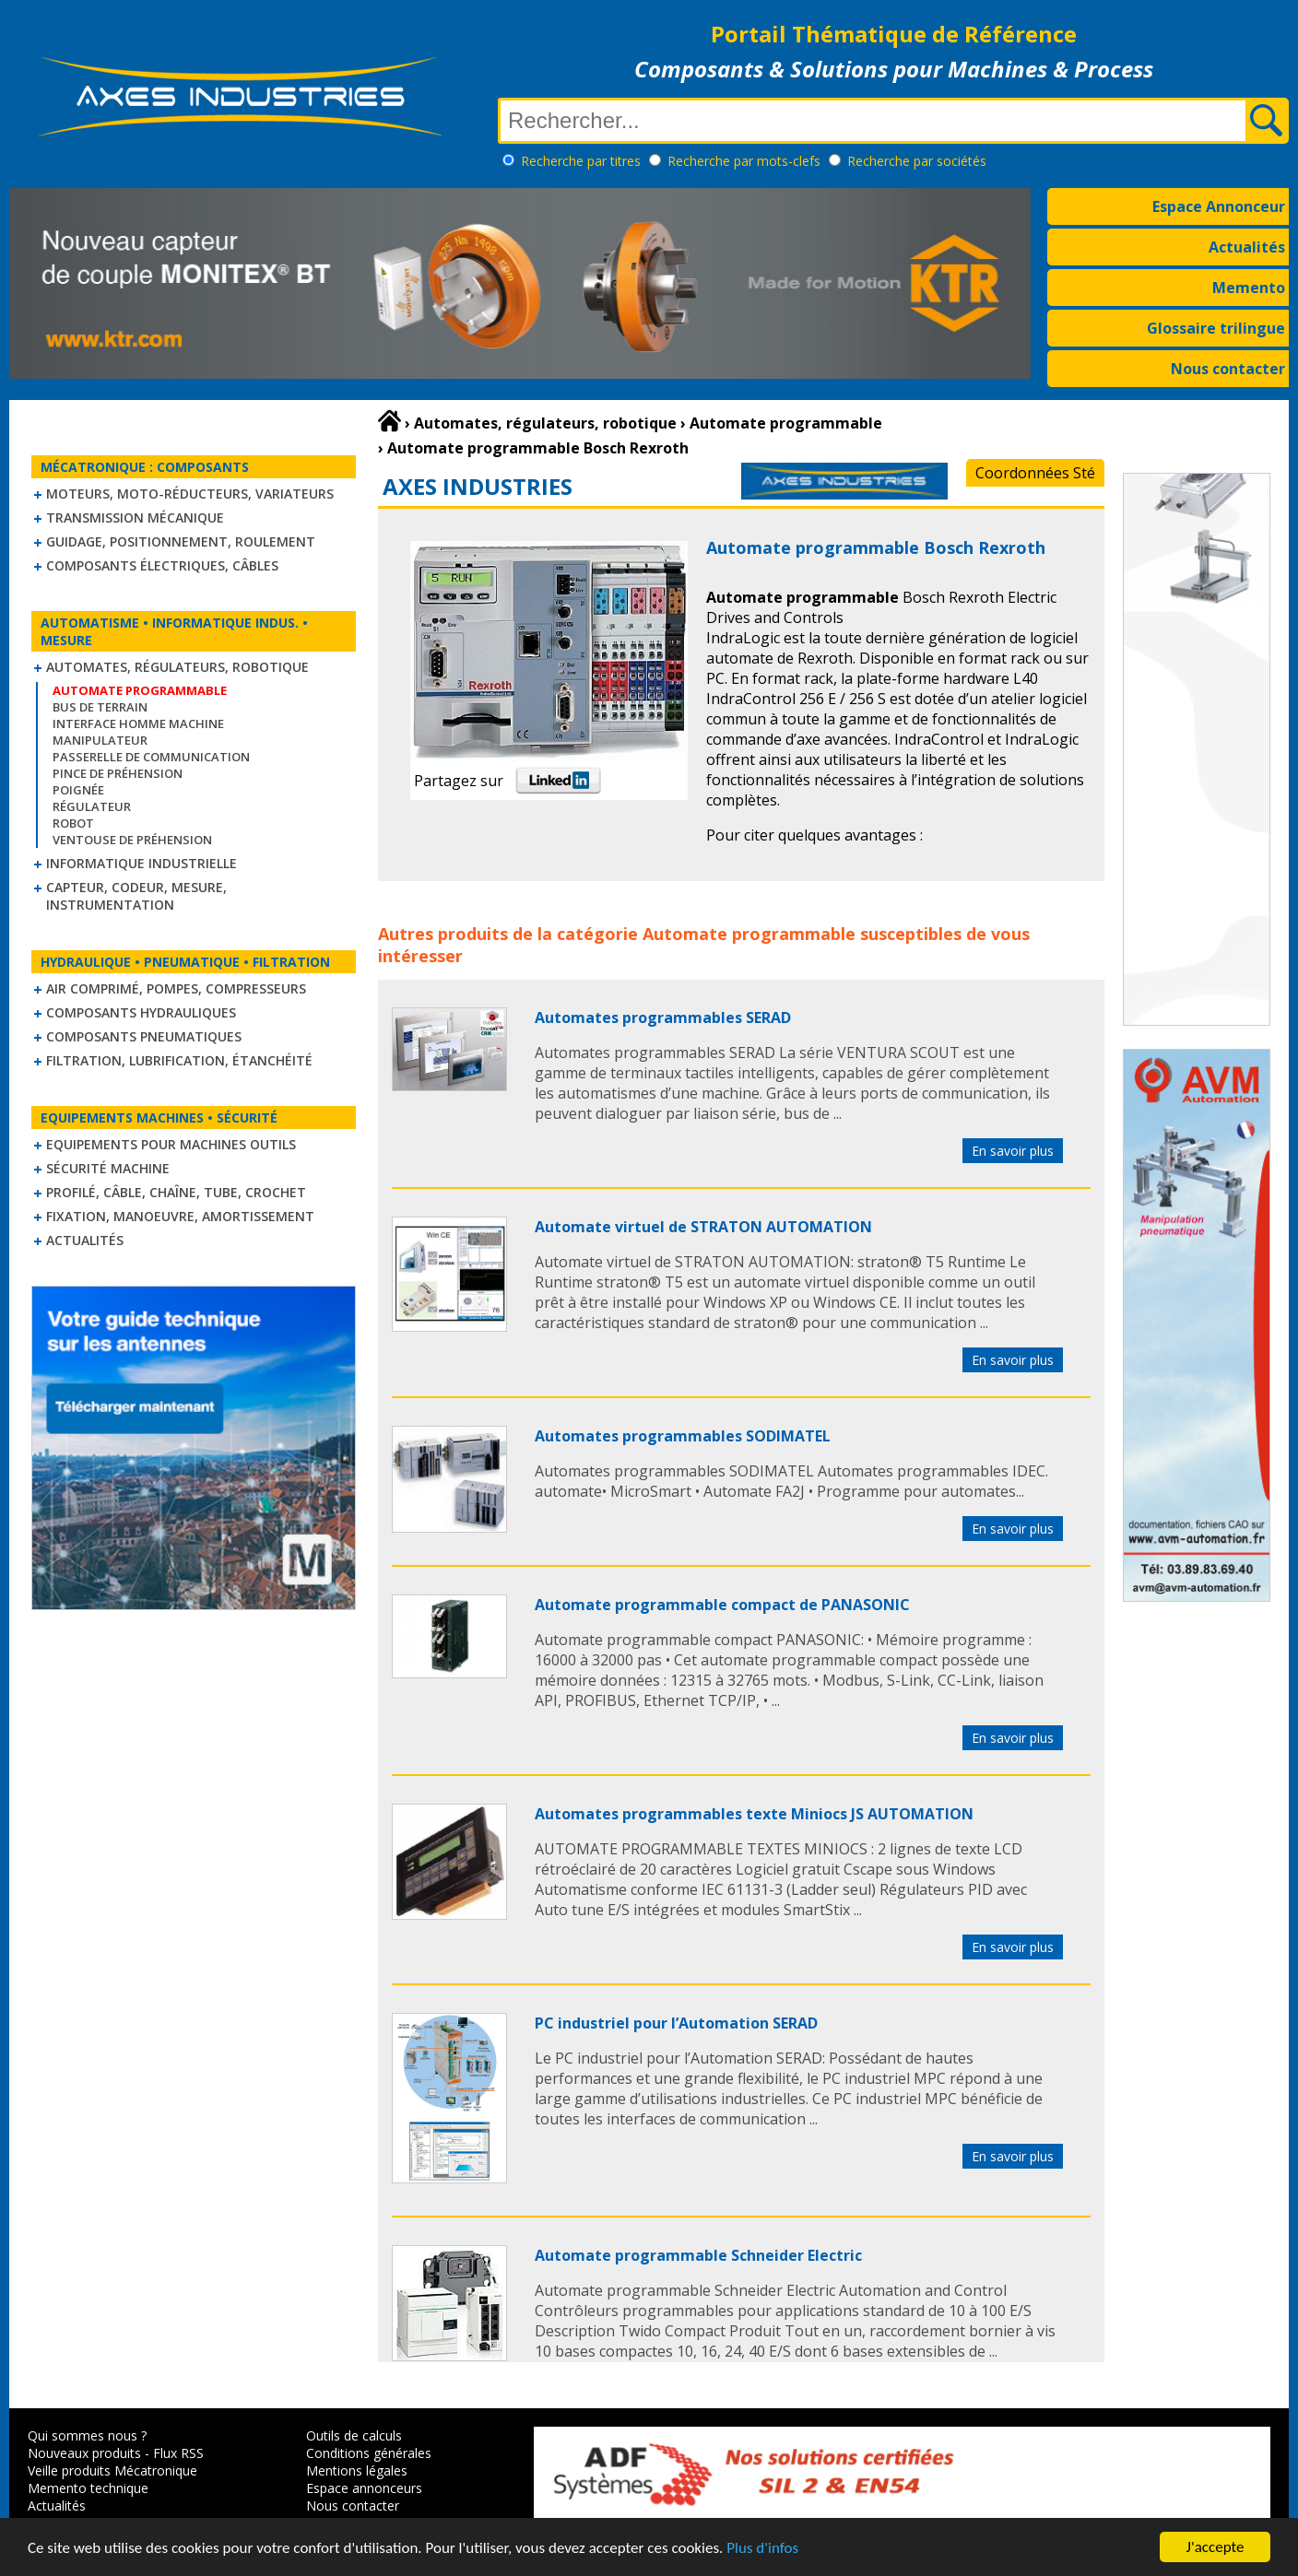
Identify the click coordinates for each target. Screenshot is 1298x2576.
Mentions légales (356, 2470)
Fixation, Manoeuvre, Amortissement (180, 1216)
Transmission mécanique (135, 517)
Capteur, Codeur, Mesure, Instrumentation (136, 895)
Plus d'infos (762, 2548)
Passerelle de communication (151, 756)
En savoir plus (1013, 1150)
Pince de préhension (118, 773)
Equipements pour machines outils (171, 1144)
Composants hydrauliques (141, 1012)
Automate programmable (749, 934)
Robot (73, 823)
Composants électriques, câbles (162, 565)
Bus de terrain (100, 707)
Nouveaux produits (84, 2453)
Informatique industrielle (141, 863)
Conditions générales (368, 2453)
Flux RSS (178, 2453)
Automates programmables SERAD (663, 1017)
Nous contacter (1228, 369)
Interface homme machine (138, 723)
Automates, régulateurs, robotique (177, 667)
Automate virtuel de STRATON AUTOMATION (703, 1227)
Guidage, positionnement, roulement (180, 541)
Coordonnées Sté (1035, 473)
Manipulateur (100, 740)
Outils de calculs (354, 2435)
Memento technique (88, 2488)
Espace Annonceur (1218, 206)
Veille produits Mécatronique (112, 2470)
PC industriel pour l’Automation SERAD (676, 2023)
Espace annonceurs (364, 2488)
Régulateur (92, 806)
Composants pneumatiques (144, 1036)
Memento (1248, 287)
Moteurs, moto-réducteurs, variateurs (190, 493)
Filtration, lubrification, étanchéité (179, 1060)
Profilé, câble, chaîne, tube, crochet (176, 1192)
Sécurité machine (108, 1168)
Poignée (78, 790)
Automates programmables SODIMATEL (683, 1436)
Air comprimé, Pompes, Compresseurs (176, 988)
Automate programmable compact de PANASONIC (722, 1604)
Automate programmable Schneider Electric (698, 2255)
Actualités (1247, 247)
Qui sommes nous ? (87, 2435)
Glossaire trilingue (1216, 328)
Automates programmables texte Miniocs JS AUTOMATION (754, 1814)
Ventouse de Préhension (132, 839)
